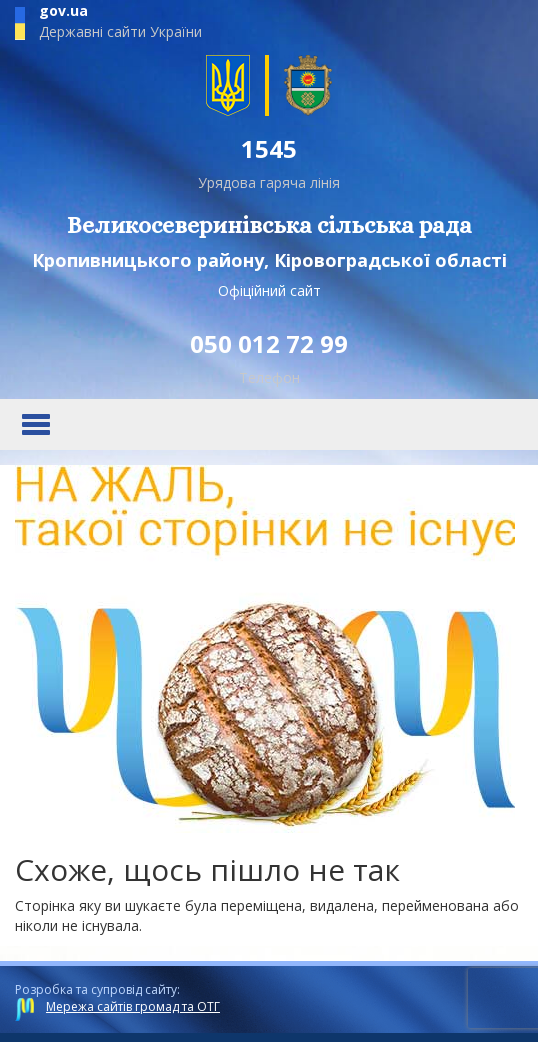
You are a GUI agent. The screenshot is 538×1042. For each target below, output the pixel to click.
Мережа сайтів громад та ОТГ (133, 1006)
